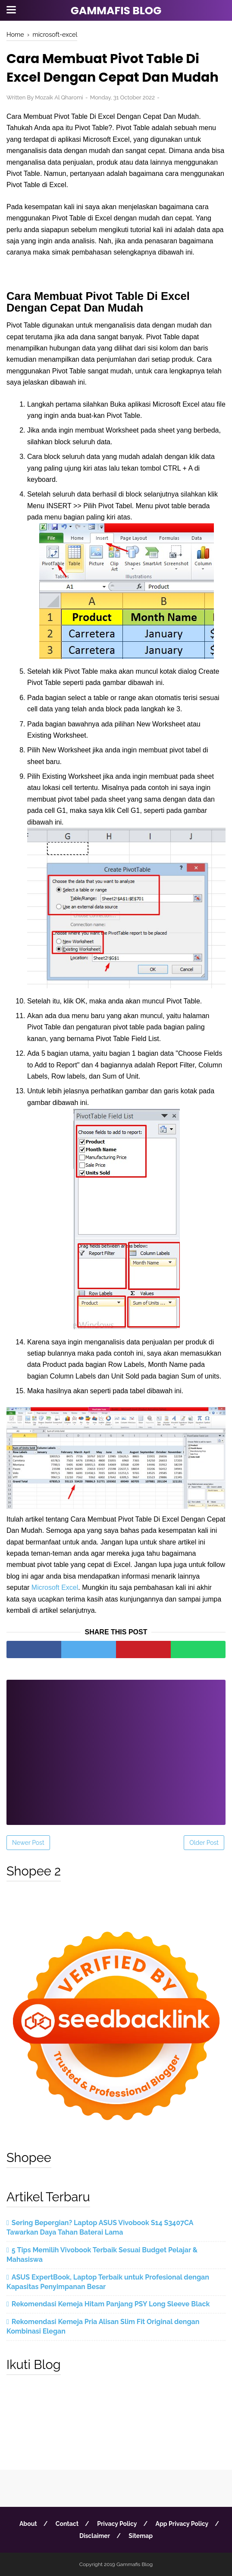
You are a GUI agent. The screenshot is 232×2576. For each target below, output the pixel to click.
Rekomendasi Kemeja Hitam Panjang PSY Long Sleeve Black (111, 2304)
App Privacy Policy (182, 2523)
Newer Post (28, 1842)
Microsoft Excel (54, 1587)
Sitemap (141, 2535)
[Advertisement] (116, 1746)
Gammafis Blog (116, 10)
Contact (67, 2523)
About (28, 2523)
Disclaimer (94, 2535)
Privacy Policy (117, 2523)
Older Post (204, 1842)
